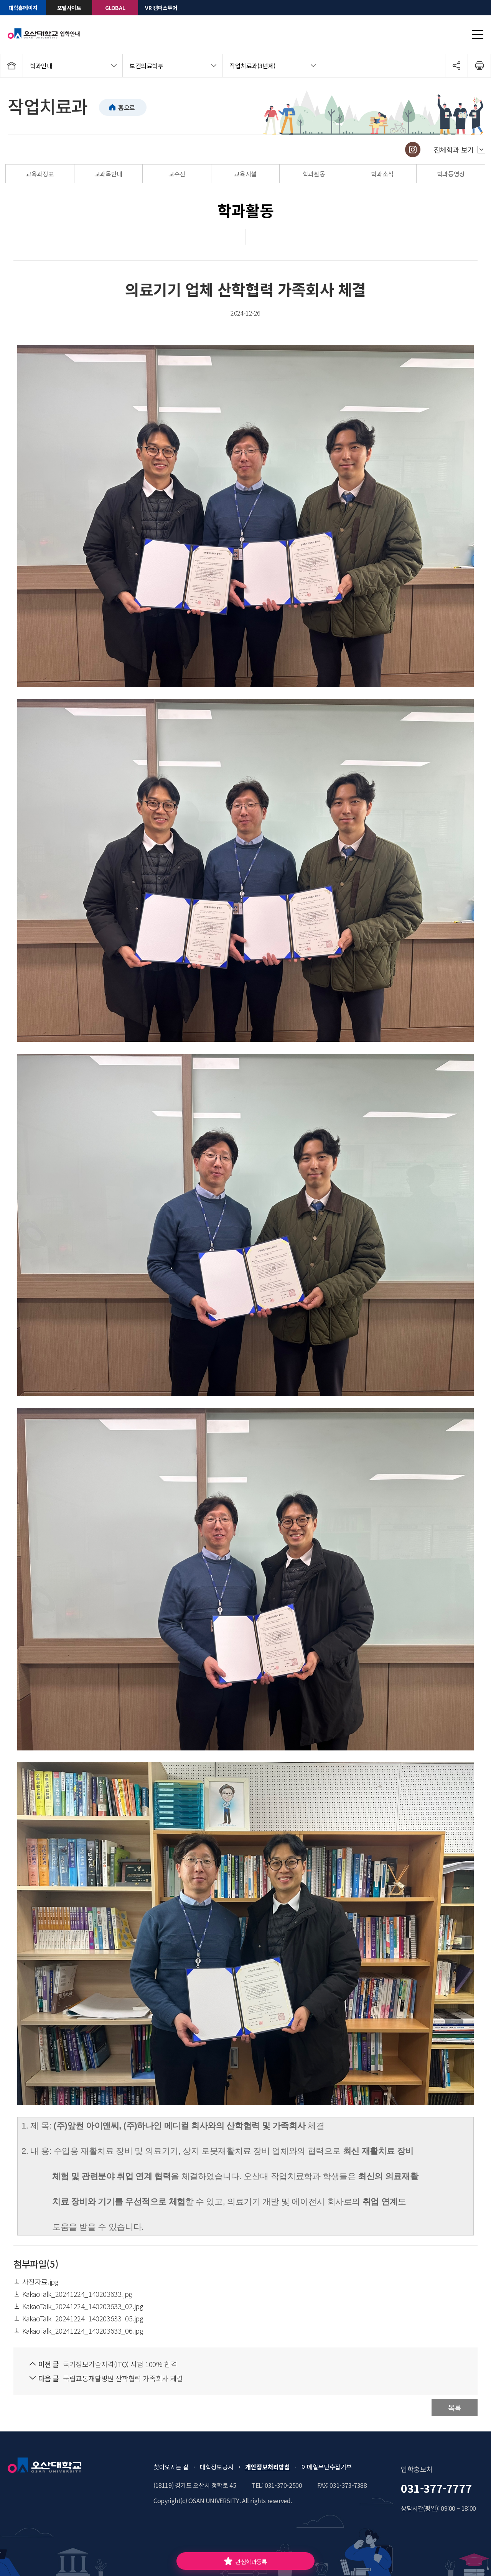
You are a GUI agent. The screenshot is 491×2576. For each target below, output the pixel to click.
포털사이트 (69, 8)
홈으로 (126, 107)
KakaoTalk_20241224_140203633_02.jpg (78, 2306)
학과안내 (41, 65)
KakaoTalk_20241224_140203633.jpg (72, 2294)
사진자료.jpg (35, 2281)
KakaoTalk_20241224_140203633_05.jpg (78, 2318)
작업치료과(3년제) (252, 65)
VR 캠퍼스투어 (161, 8)
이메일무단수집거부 (327, 2466)
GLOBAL (115, 8)
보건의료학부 (146, 65)
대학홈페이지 (23, 8)
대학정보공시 (217, 2466)
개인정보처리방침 (267, 2466)
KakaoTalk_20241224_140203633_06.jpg (78, 2331)
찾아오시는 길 (170, 2466)
